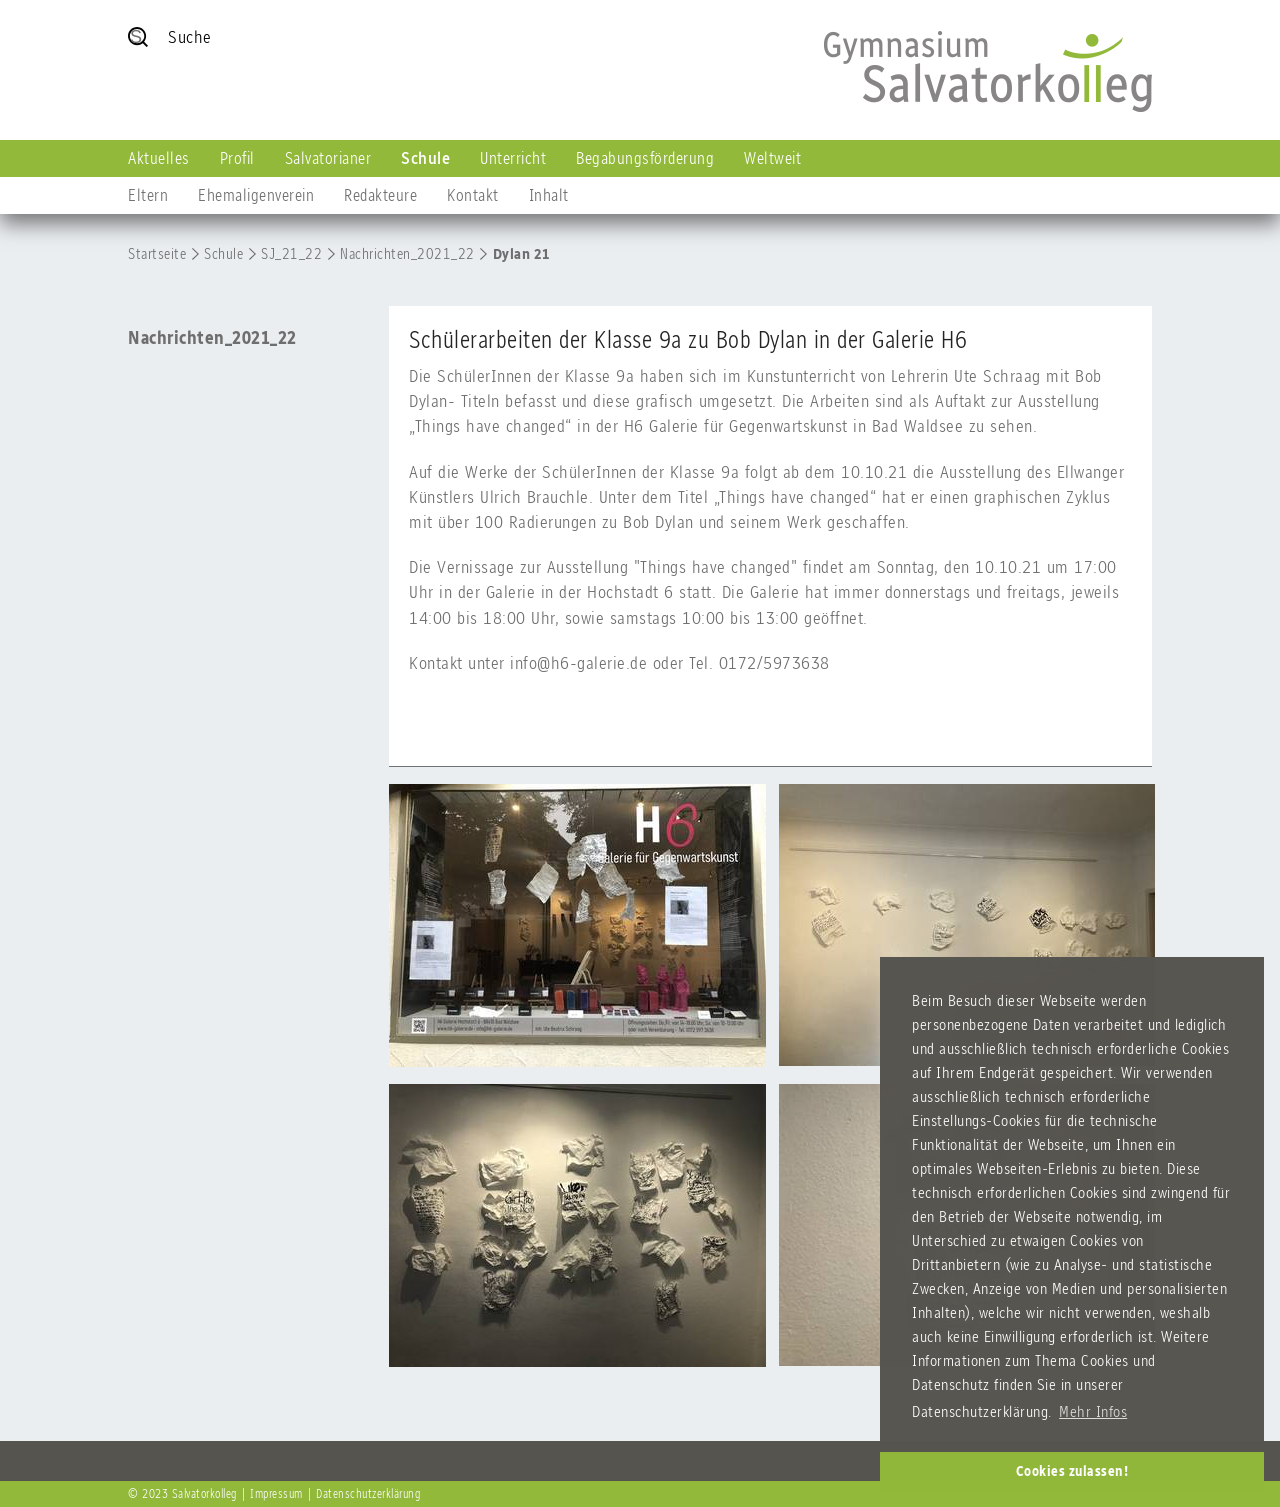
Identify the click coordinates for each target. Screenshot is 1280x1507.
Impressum (276, 1494)
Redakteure (380, 195)
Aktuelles (159, 158)
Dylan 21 (522, 254)
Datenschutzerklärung (368, 1494)
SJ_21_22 (291, 254)
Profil (237, 158)
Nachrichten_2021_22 (407, 254)
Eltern (148, 195)
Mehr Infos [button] (1093, 1411)
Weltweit (772, 158)
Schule (425, 158)
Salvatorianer (328, 158)
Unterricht (513, 158)
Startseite (157, 254)
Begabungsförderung (645, 158)
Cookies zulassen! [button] (1072, 1471)
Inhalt (549, 195)
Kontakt (473, 195)
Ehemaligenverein (256, 195)
